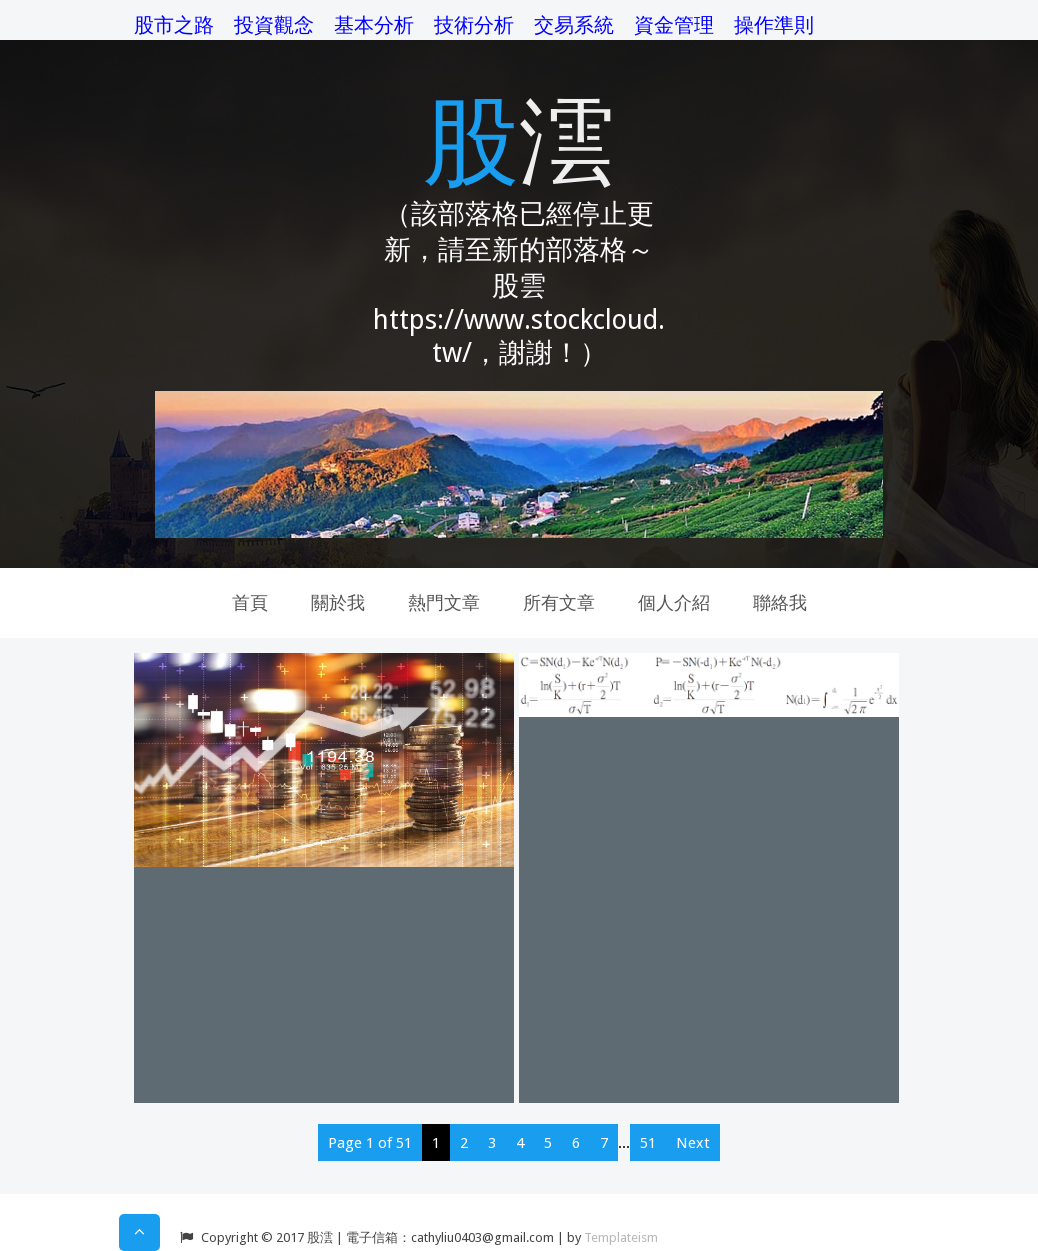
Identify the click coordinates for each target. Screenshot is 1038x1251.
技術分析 (474, 25)
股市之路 (174, 25)
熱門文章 (444, 602)
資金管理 (674, 25)
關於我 (338, 602)
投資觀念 (274, 25)
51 (648, 1143)
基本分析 (374, 25)
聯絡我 (780, 602)
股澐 (519, 137)
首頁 (250, 602)
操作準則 (774, 25)
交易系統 (574, 25)
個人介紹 (674, 602)
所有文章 (559, 602)
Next (693, 1143)
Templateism (621, 1237)
